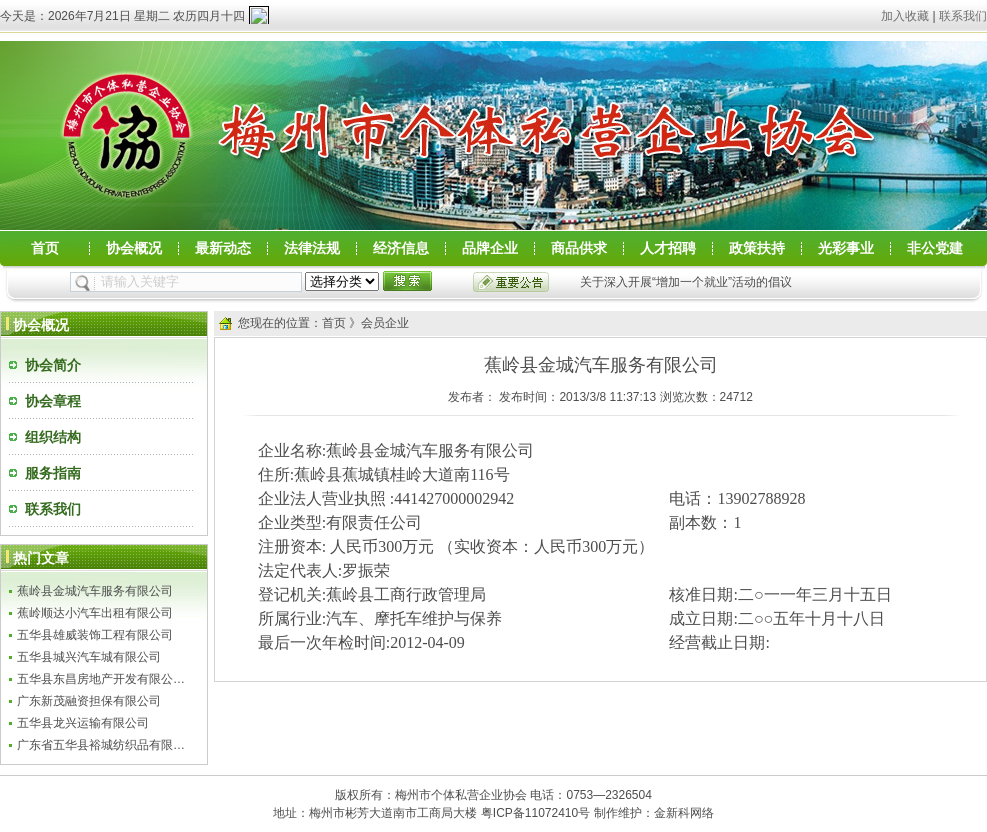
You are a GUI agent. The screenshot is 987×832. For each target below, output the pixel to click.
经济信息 (401, 248)
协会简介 (53, 365)
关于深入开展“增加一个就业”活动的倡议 (686, 282)
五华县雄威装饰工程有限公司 (95, 635)
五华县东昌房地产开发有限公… (101, 679)
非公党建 (935, 248)
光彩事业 (846, 248)
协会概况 (134, 248)
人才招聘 (668, 248)
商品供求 (579, 248)
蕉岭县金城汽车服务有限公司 (95, 591)
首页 (45, 248)
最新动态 (223, 248)
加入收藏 (905, 16)
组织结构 (53, 437)
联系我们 (963, 16)
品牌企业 (490, 248)
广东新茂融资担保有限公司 (89, 701)
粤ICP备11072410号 (535, 813)
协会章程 (53, 401)
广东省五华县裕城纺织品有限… (101, 745)
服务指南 (53, 473)
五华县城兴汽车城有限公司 (89, 657)
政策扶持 (757, 248)
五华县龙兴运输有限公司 (83, 723)
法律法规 (312, 248)
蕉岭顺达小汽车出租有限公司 (95, 613)
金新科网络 (684, 813)
